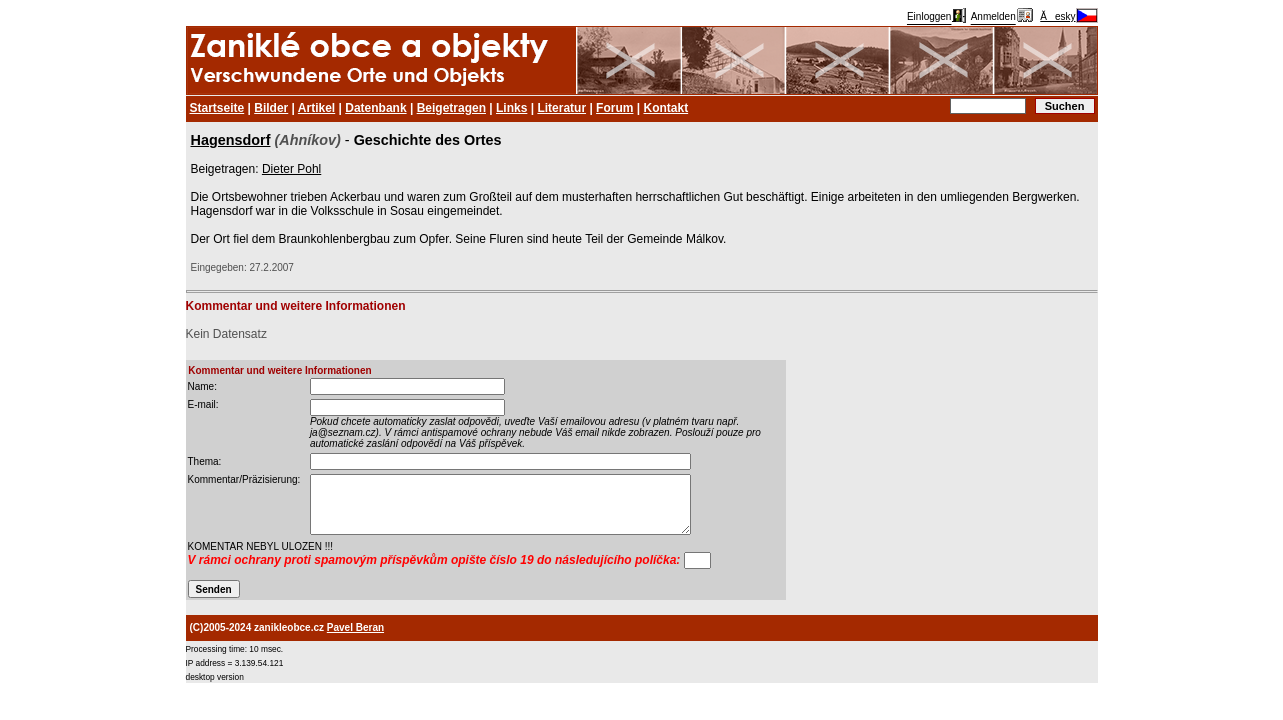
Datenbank (375, 108)
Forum (614, 108)
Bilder (271, 108)
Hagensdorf (231, 140)
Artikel (316, 108)
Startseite (217, 108)
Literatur (561, 108)
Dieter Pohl (291, 169)
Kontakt (665, 108)
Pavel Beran (355, 627)
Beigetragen (451, 108)
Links (511, 108)
